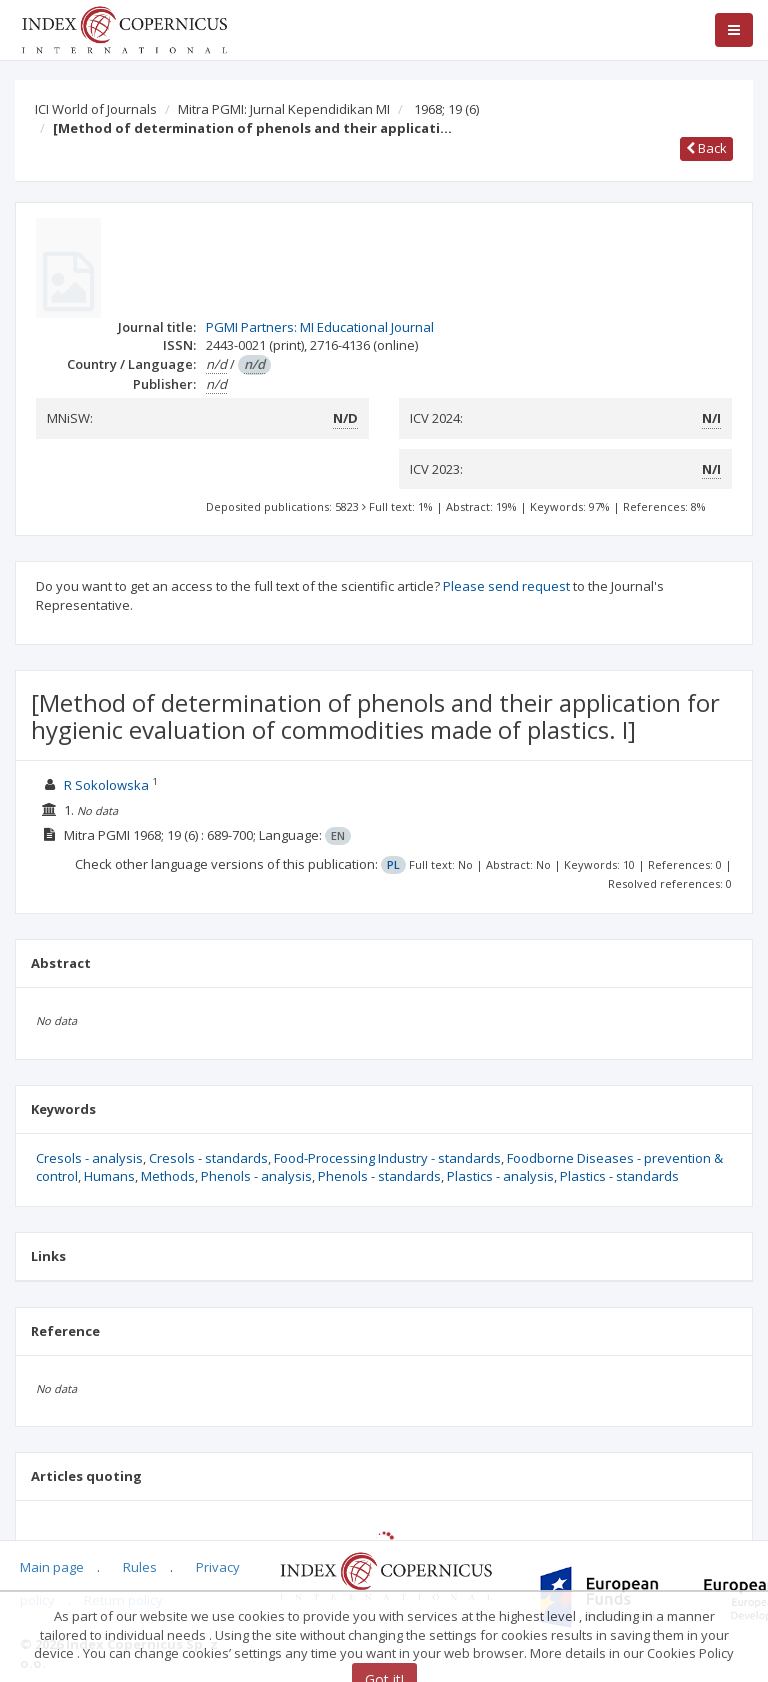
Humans (109, 1176)
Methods (168, 1176)
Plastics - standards (619, 1176)
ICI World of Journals (96, 109)
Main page (52, 1567)
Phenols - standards (379, 1176)
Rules (140, 1567)
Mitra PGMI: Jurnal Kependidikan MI (284, 109)
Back (706, 148)
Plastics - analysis (500, 1176)
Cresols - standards (208, 1158)
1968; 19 (446, 109)
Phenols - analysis (256, 1176)
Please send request (506, 586)
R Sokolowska (106, 785)
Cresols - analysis (89, 1158)
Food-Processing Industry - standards (387, 1158)
